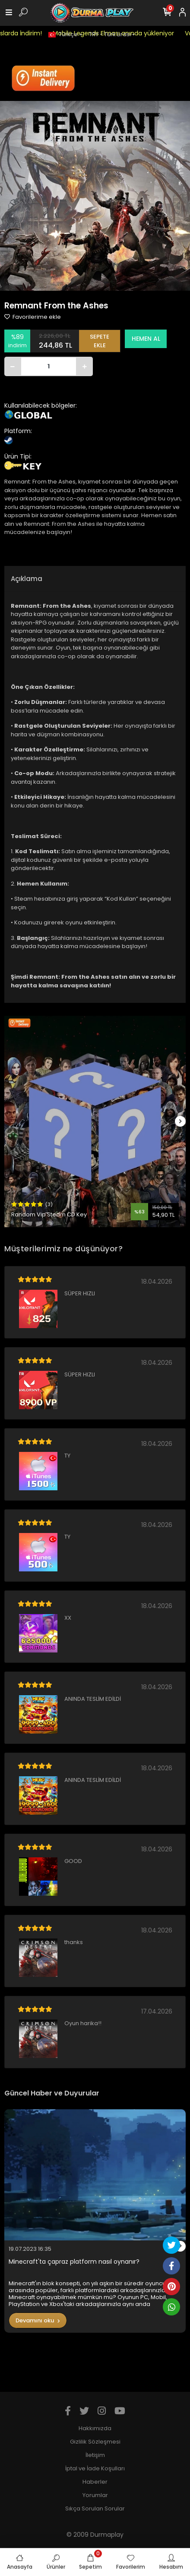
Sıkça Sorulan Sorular (95, 2508)
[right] (180, 1122)
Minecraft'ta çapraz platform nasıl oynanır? (74, 2262)
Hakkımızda (95, 2428)
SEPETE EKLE (99, 341)
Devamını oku (38, 2320)
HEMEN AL (146, 338)
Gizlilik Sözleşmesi (95, 2442)
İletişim (95, 2455)
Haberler (95, 2482)
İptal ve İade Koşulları (95, 2468)
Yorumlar (95, 2495)
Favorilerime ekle (32, 317)
